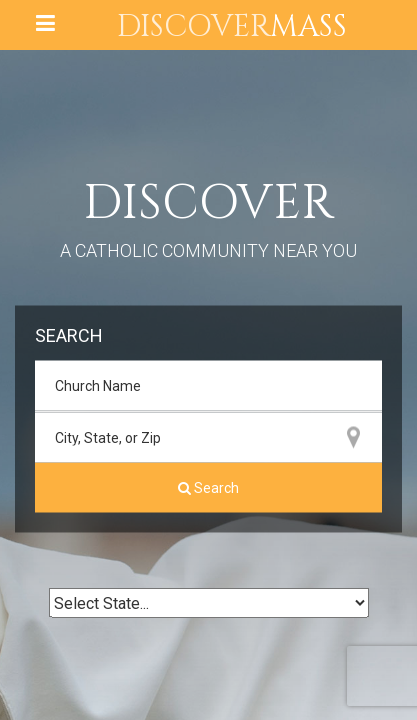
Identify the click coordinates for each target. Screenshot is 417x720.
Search (208, 488)
